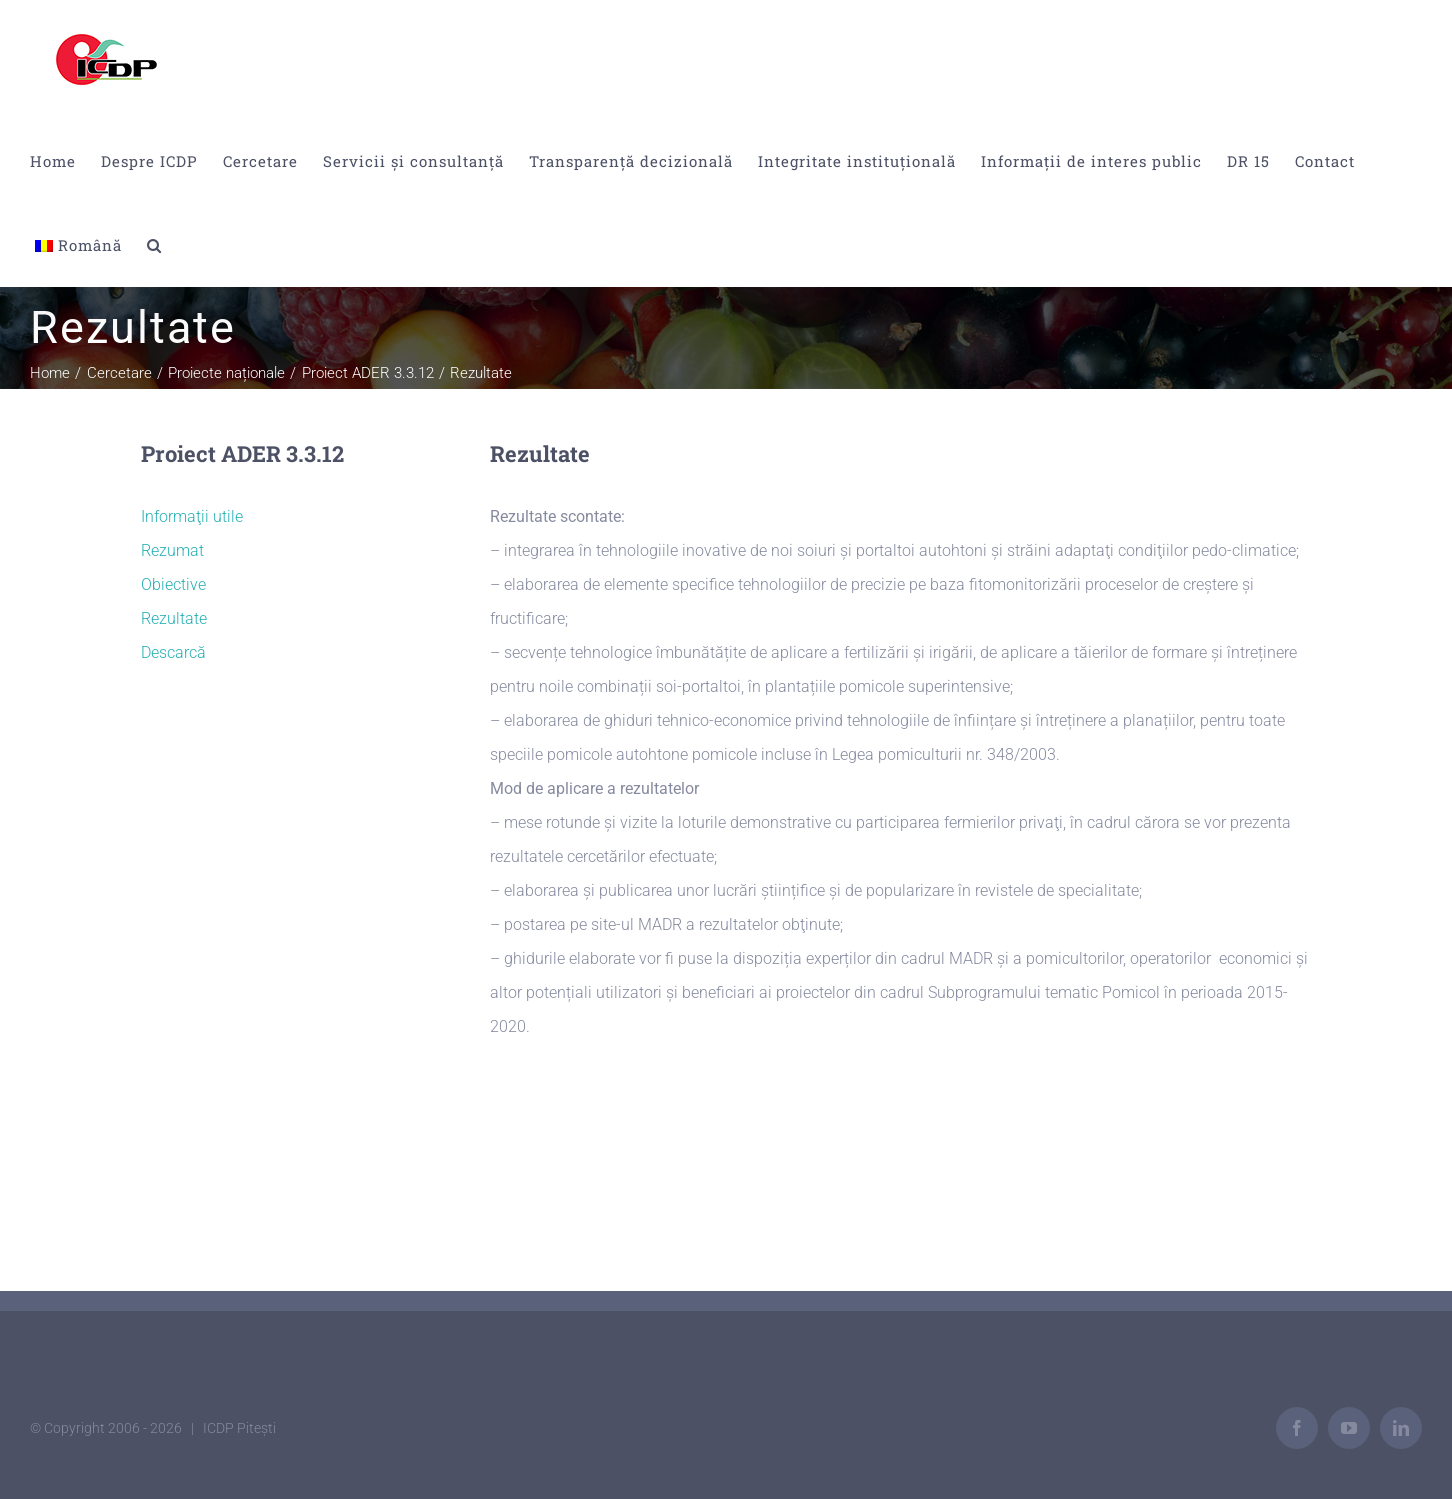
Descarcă (173, 652)
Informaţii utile (192, 516)
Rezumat (172, 550)
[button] (154, 245)
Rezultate (174, 618)
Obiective (173, 584)
